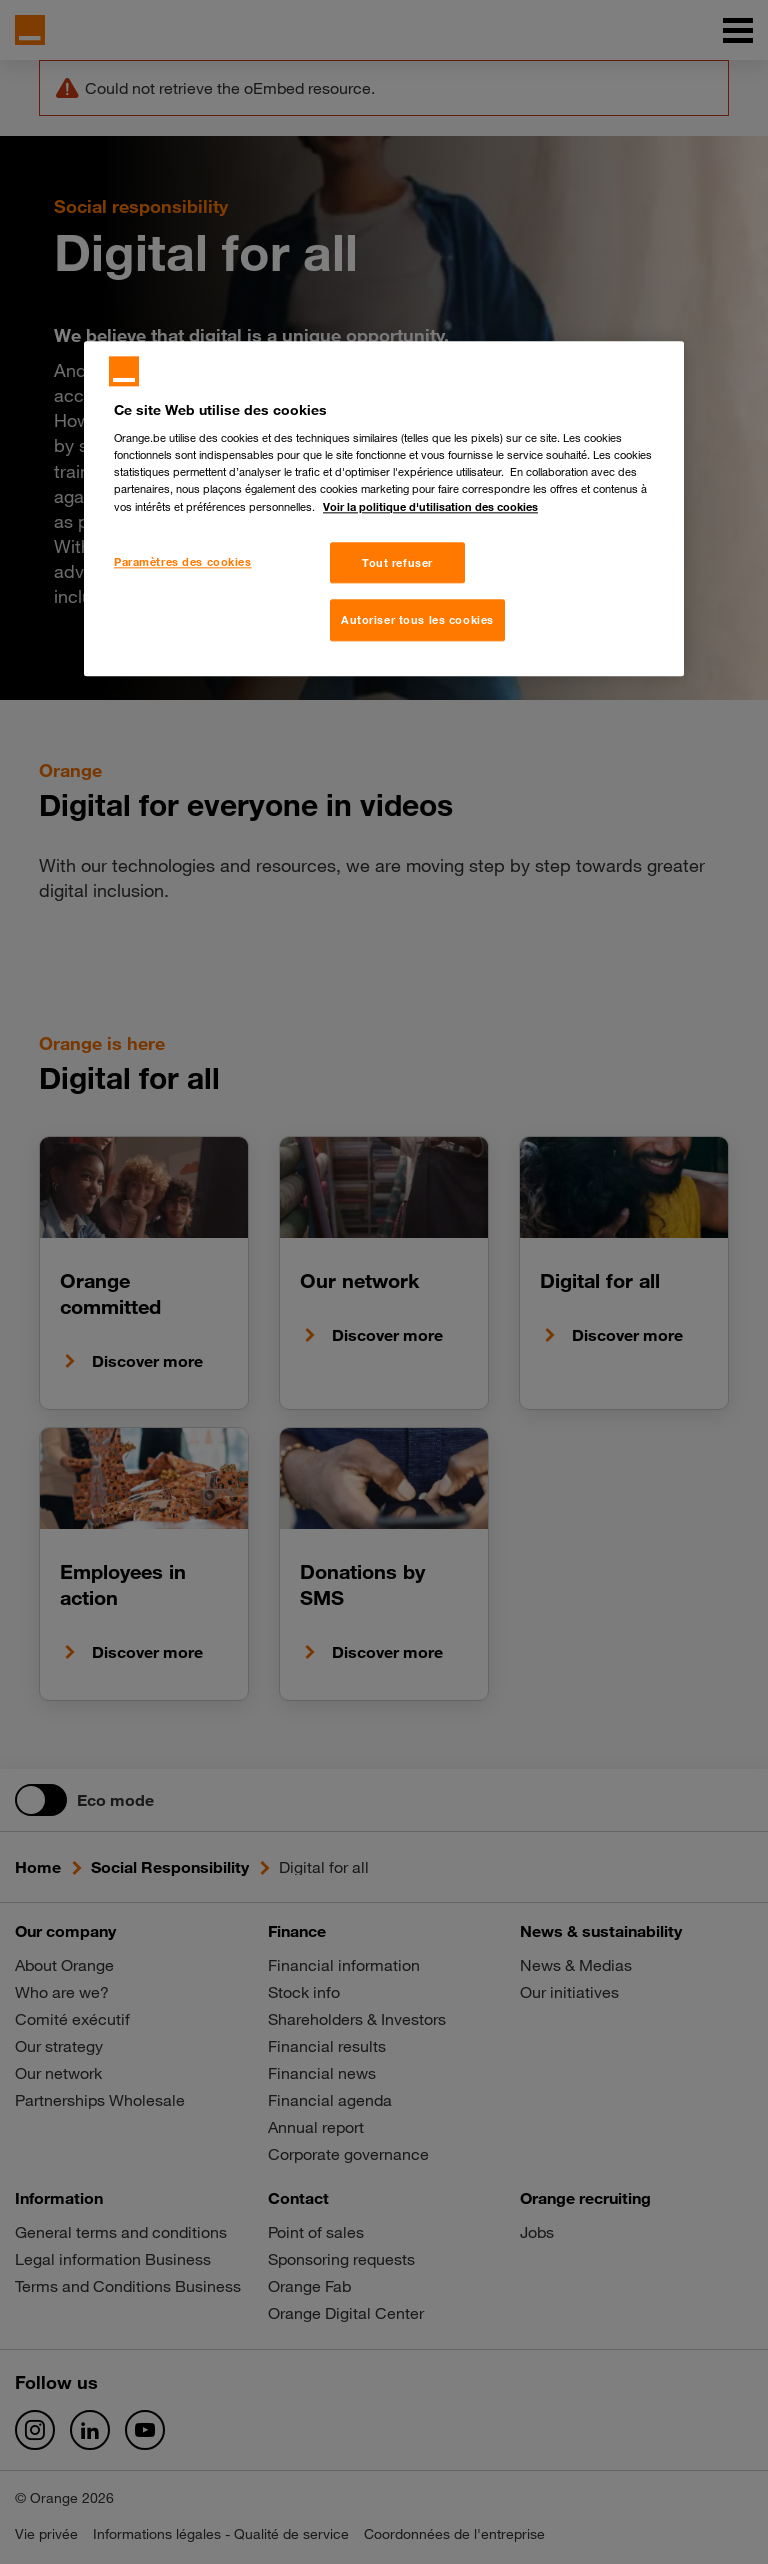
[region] (384, 509)
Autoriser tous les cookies (417, 620)
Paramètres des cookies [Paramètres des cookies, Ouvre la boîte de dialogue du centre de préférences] (183, 561)
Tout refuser (397, 562)
